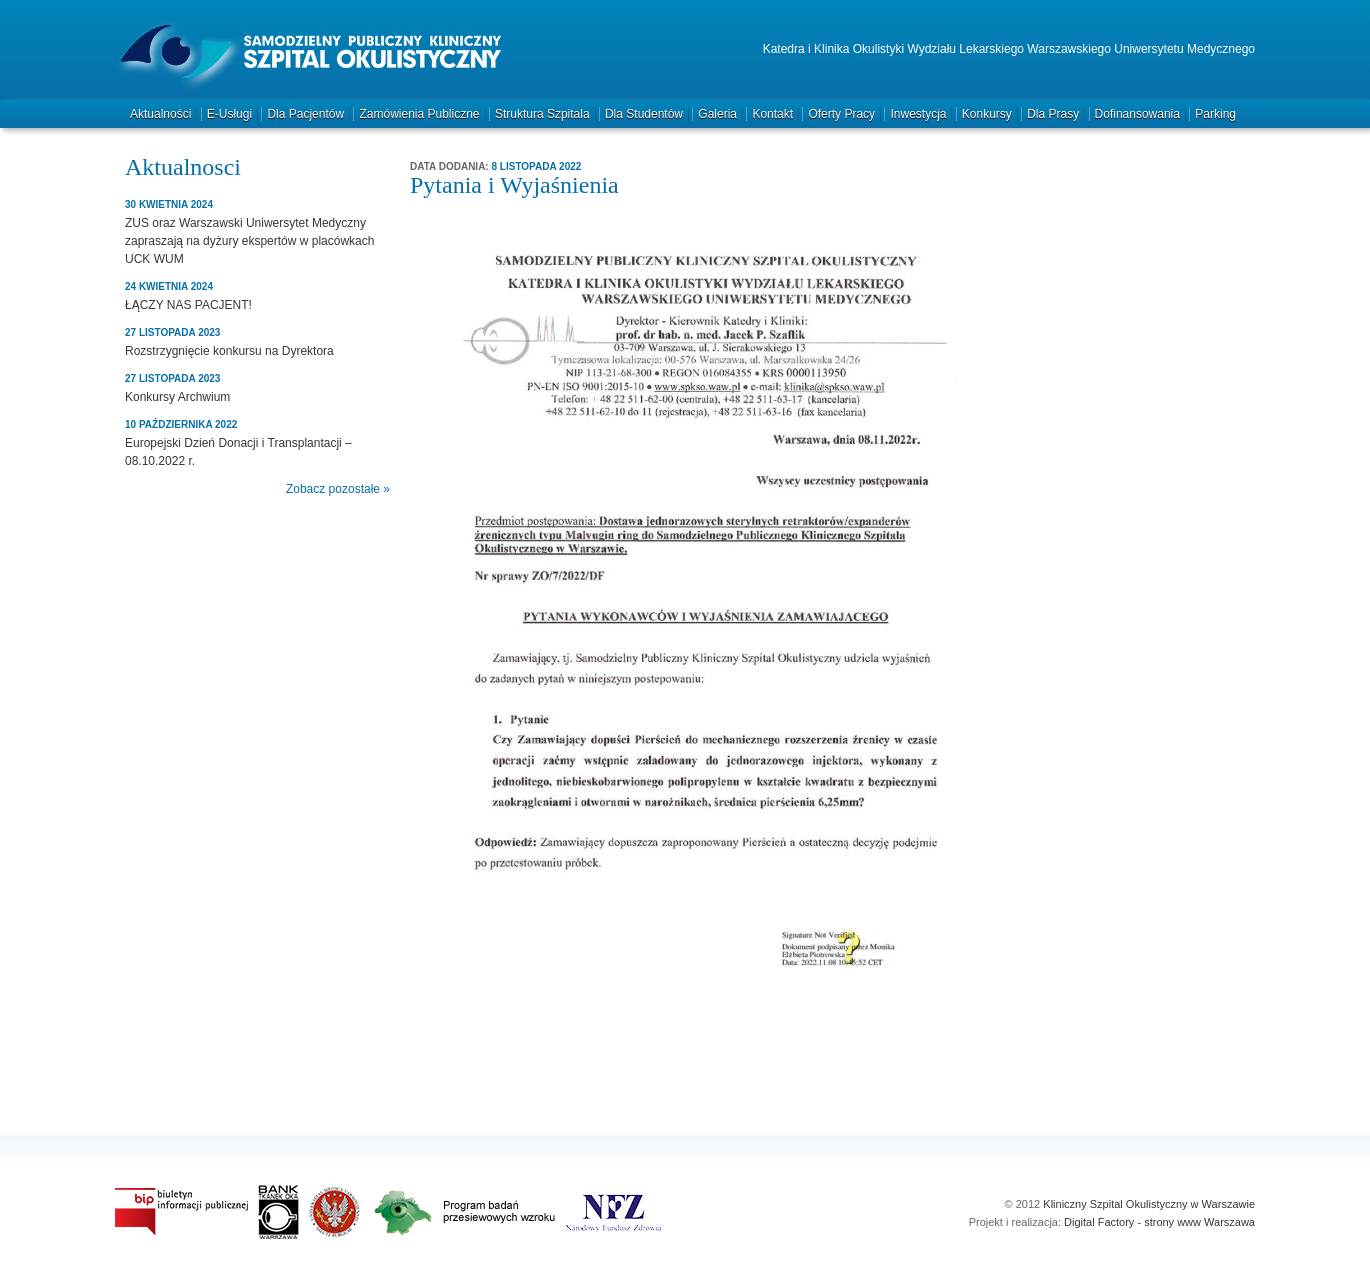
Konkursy (987, 114)
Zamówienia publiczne (419, 114)
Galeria (717, 114)
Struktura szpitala (542, 114)
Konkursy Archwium (177, 397)
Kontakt (772, 114)
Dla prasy (1053, 114)
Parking (1215, 114)
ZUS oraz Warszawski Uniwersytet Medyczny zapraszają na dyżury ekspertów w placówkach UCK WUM (249, 241)
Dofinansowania (1137, 114)
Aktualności (160, 114)
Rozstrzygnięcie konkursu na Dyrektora (229, 351)
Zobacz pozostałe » (338, 489)
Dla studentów (644, 114)
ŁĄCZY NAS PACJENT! (188, 305)
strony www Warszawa (1199, 1222)
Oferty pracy (841, 114)
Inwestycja (918, 114)
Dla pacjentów (305, 114)
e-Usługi (229, 114)
